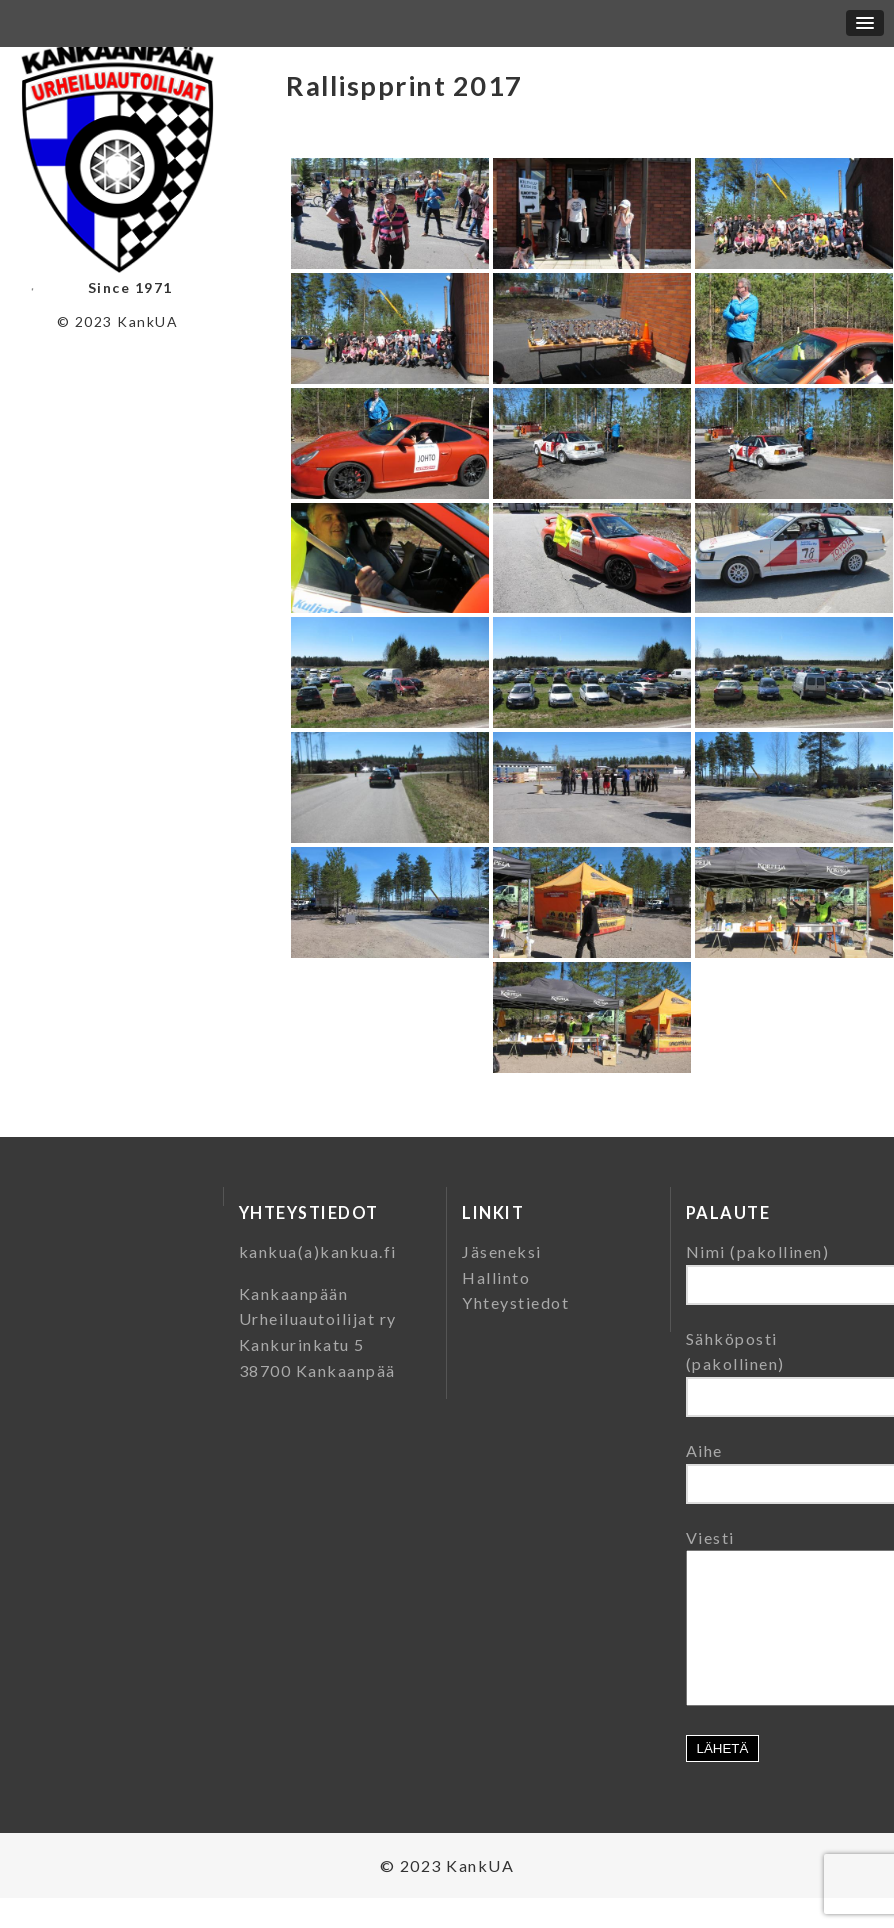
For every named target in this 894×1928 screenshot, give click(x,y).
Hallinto (496, 1277)
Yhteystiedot (515, 1302)
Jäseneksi (502, 1251)
